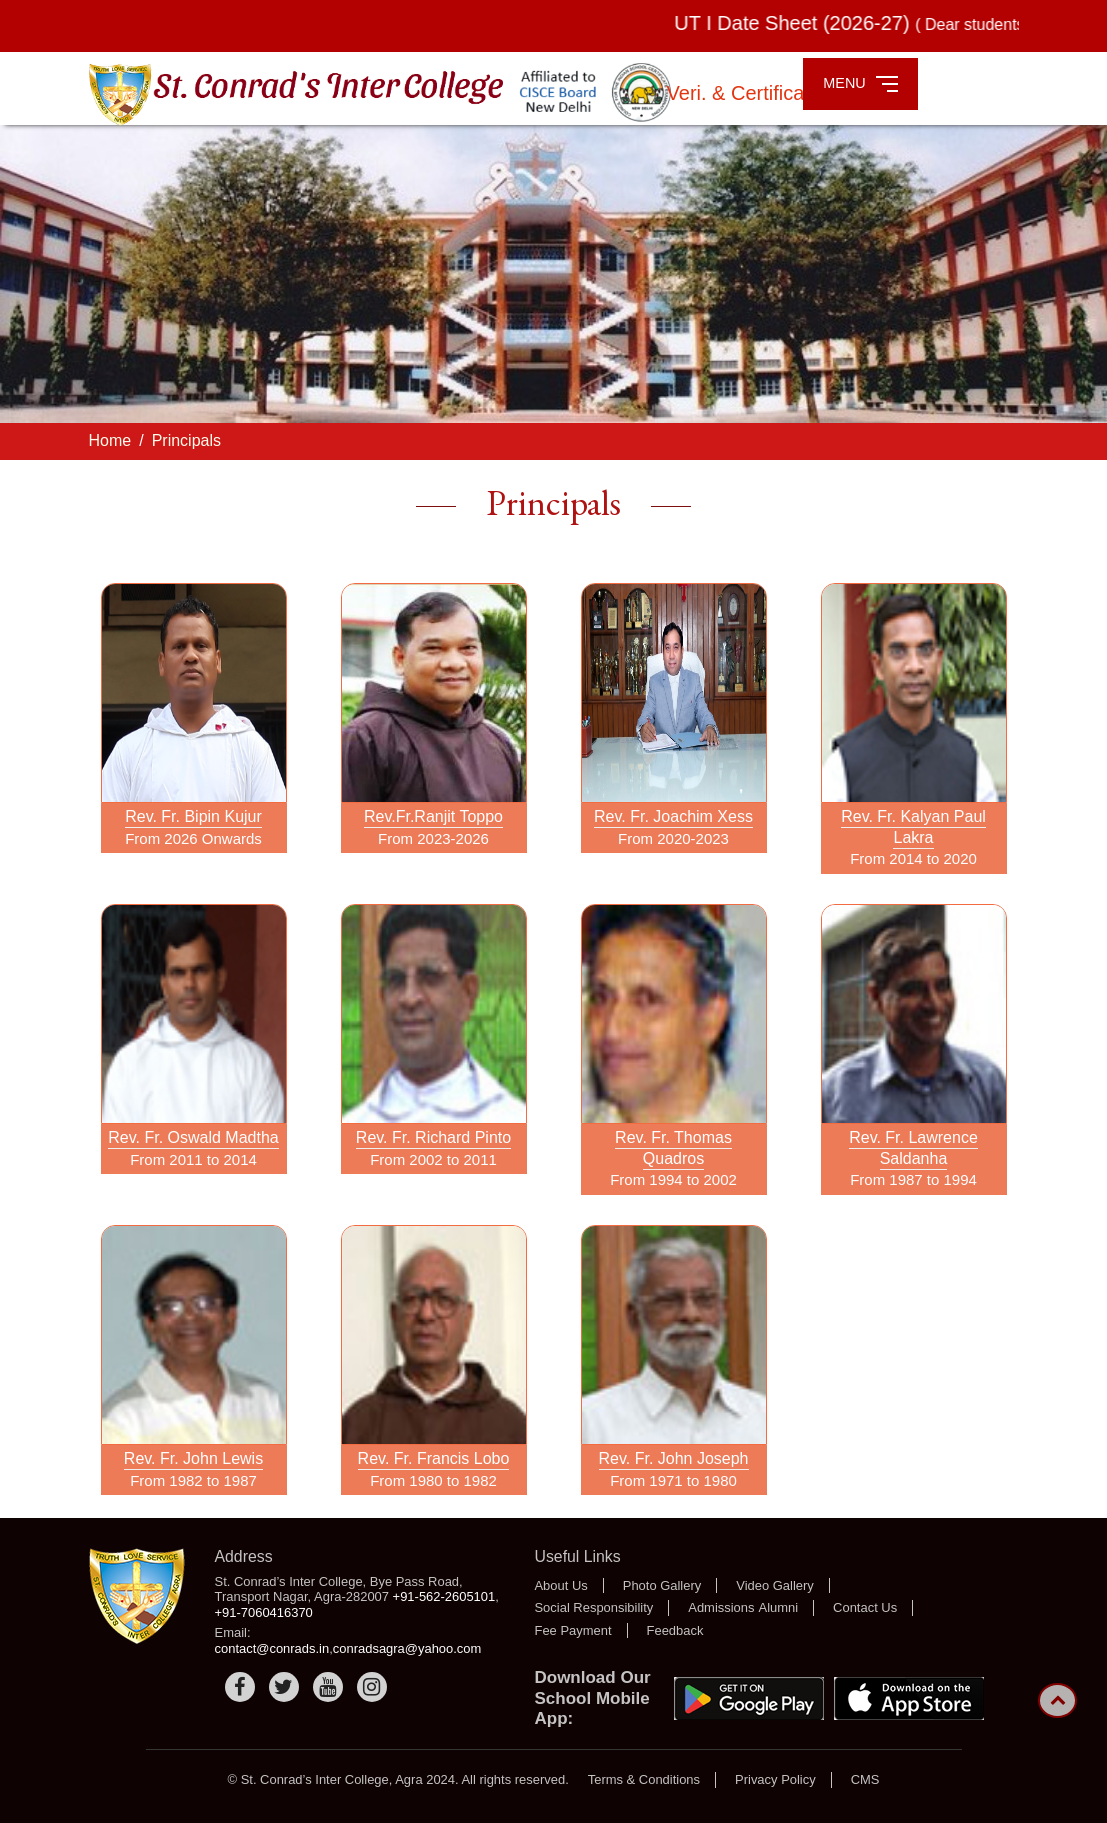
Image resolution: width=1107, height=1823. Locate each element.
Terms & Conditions (644, 1779)
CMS (865, 1779)
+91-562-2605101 (444, 1596)
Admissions (721, 1607)
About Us (560, 1585)
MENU (860, 83)
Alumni (779, 1607)
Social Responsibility (593, 1607)
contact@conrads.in (272, 1648)
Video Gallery (775, 1585)
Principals (186, 440)
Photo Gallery (662, 1585)
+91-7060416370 (264, 1612)
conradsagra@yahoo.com (407, 1648)
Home (110, 440)
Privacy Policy (775, 1779)
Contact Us (865, 1607)
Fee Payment (572, 1630)
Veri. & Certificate (747, 93)
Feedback (675, 1630)
